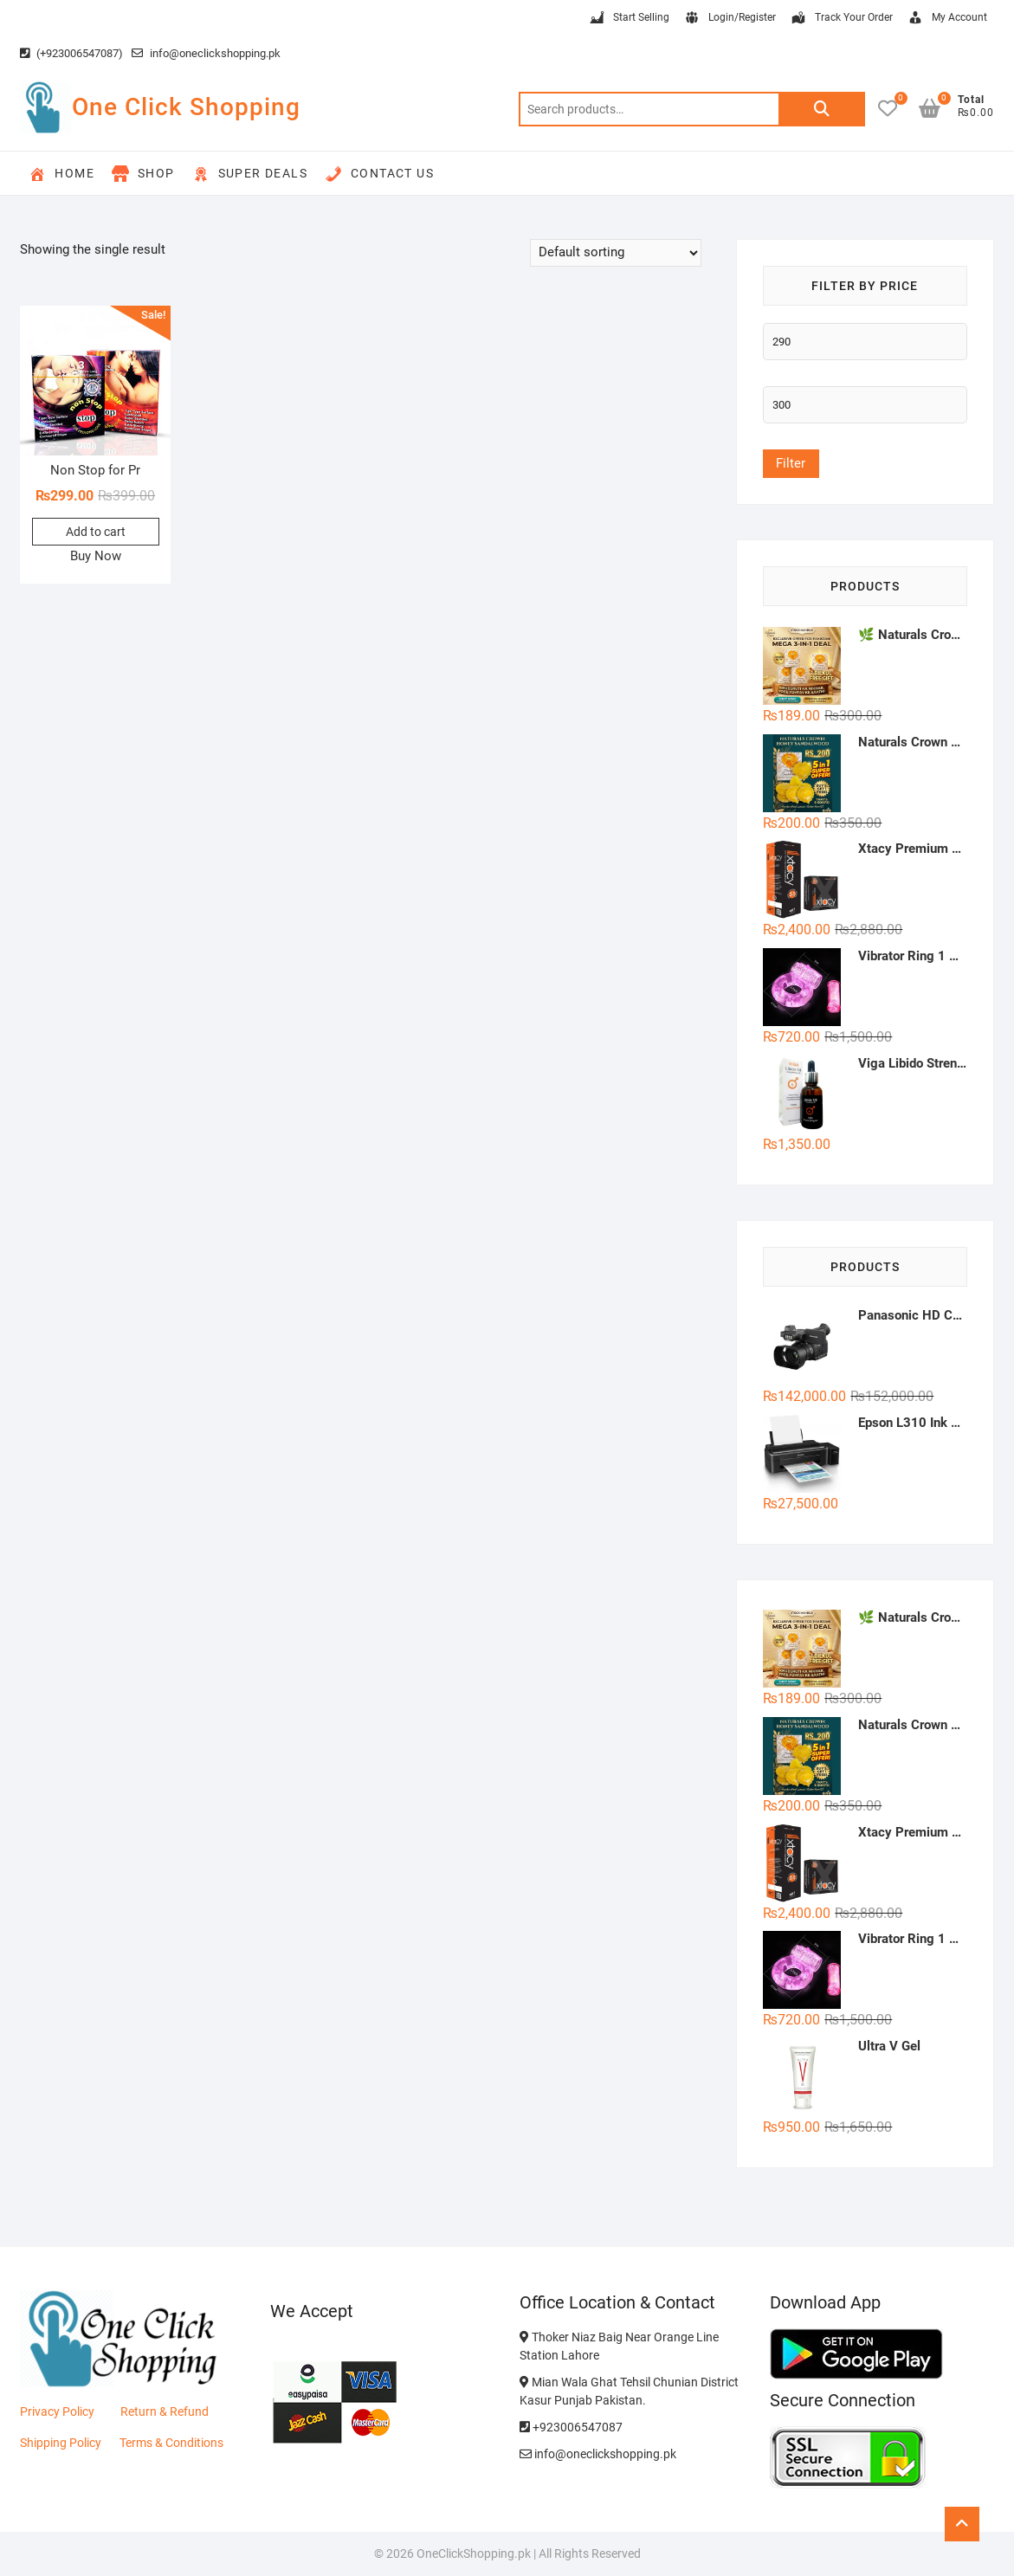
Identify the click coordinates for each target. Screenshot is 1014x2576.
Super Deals (249, 174)
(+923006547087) (71, 53)
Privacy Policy (57, 2411)
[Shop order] (615, 253)
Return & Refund (164, 2411)
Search (821, 109)
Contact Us (379, 174)
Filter (790, 463)
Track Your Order (841, 18)
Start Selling (628, 18)
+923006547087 (571, 2427)
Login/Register (729, 18)
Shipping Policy (60, 2443)
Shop (143, 174)
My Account (947, 18)
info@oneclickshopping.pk (206, 53)
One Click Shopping (186, 107)
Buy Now (95, 556)
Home (61, 174)
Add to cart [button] (96, 532)
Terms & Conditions (171, 2443)
